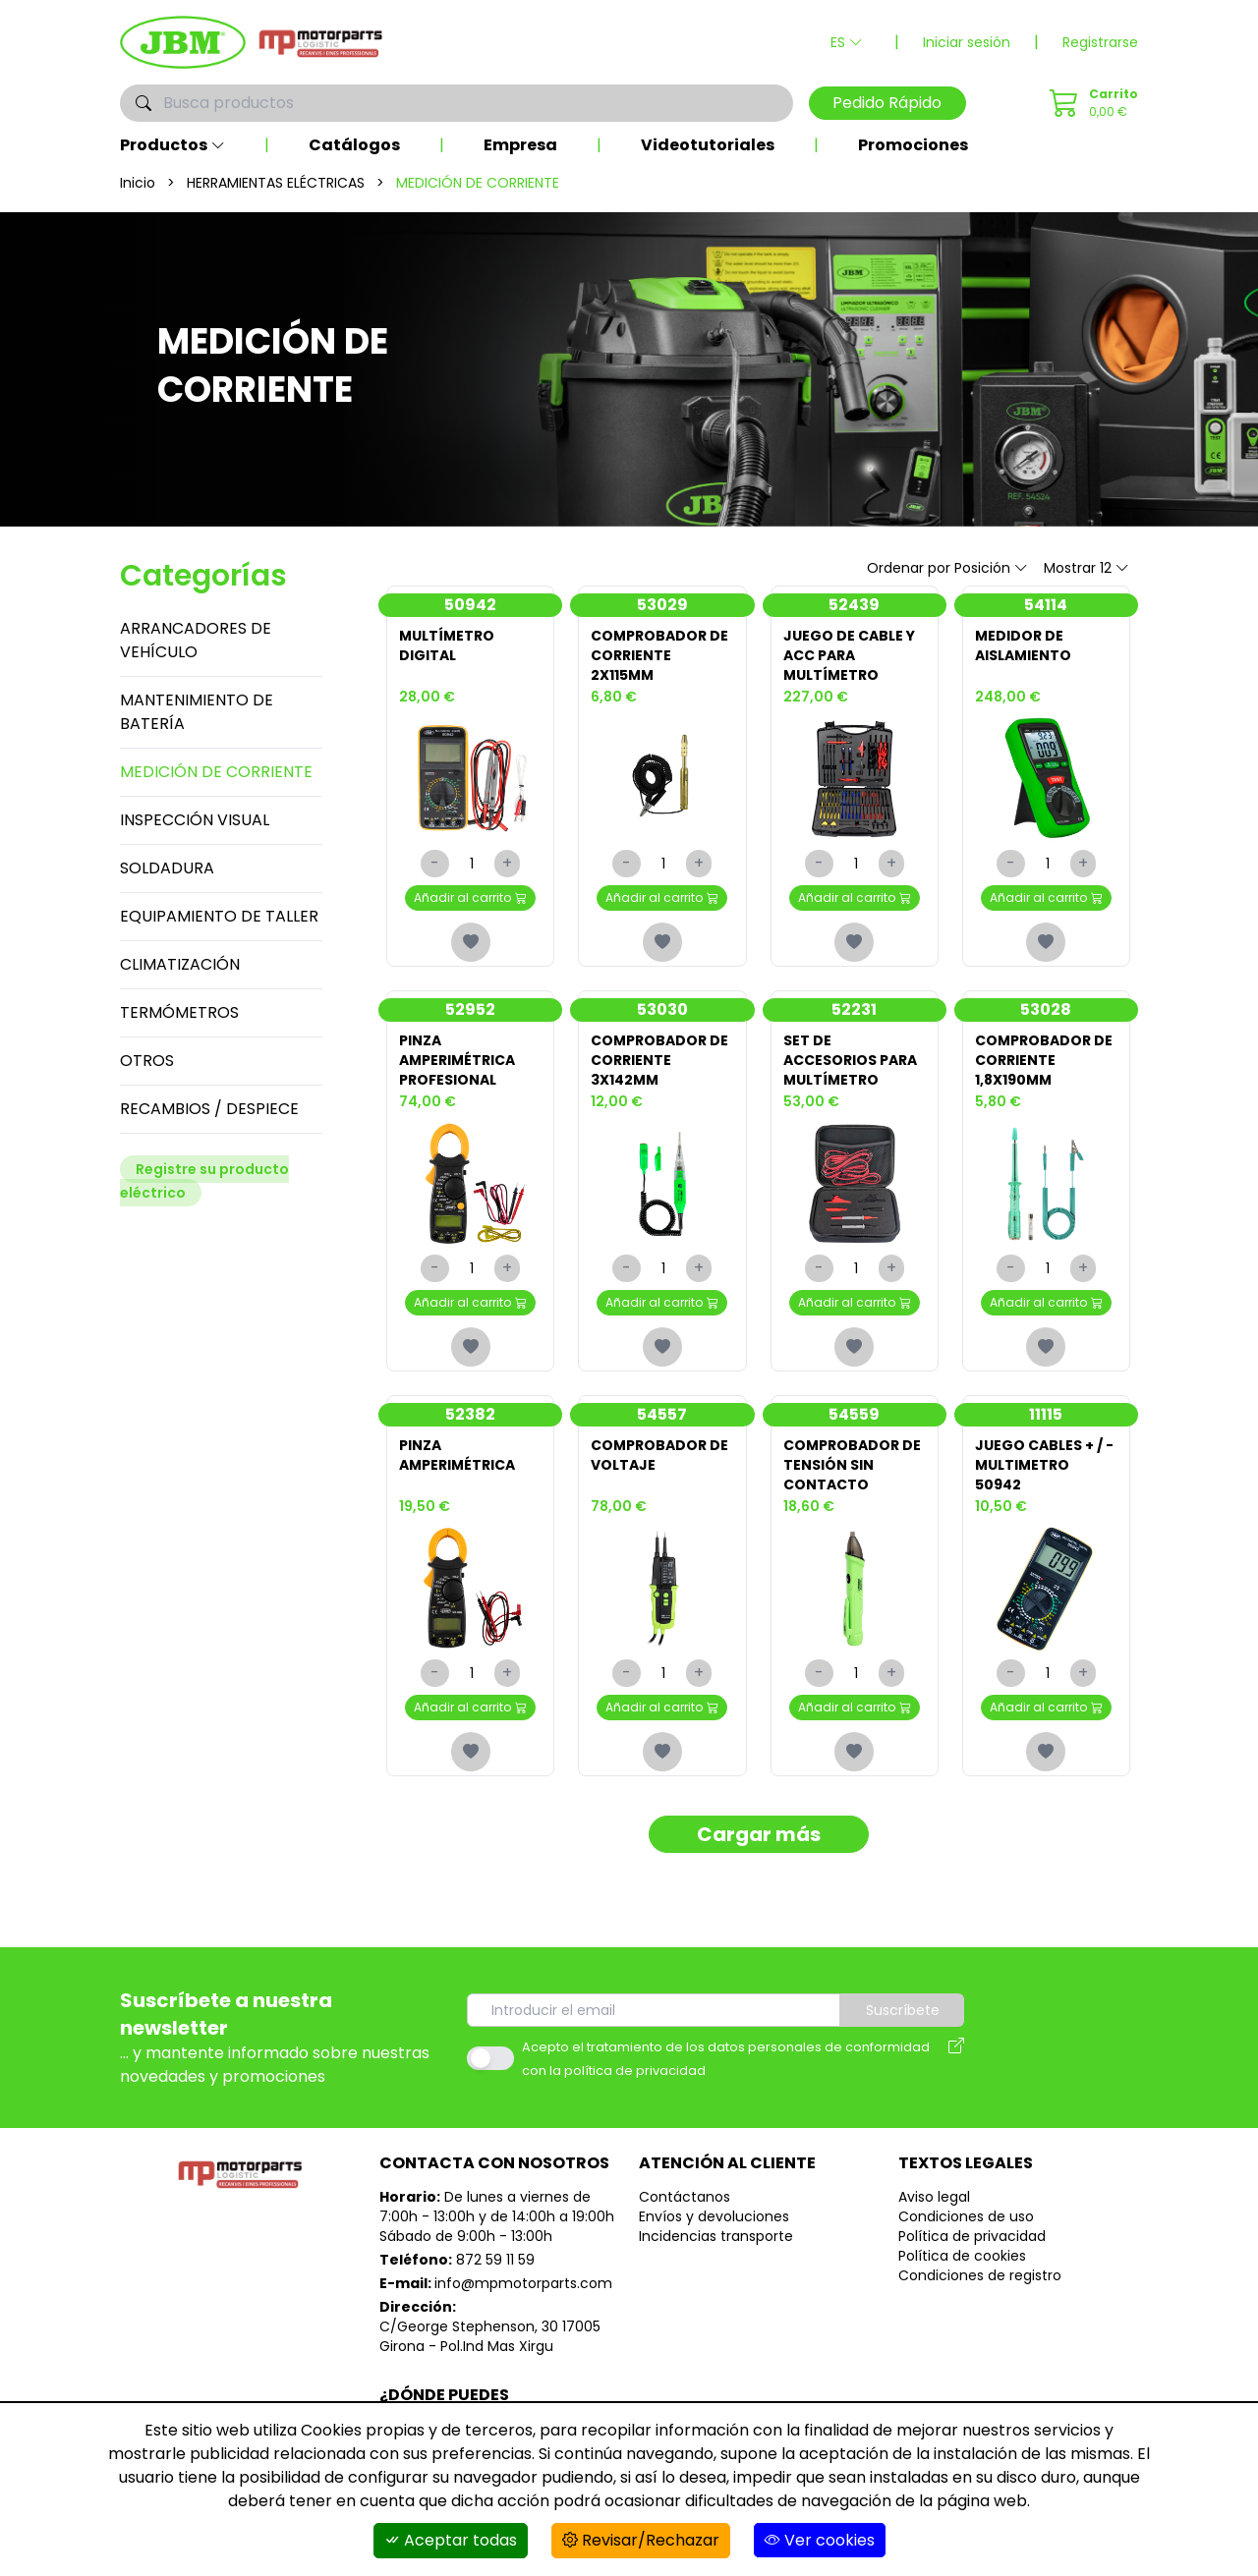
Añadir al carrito (470, 897)
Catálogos (354, 145)
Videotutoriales (707, 145)
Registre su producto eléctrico (204, 1181)
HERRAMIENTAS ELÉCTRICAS (276, 183)
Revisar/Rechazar (640, 2540)
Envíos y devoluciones (714, 2216)
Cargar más (759, 1834)
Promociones (913, 145)
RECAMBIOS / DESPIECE (209, 1108)
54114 (1045, 604)
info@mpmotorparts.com (523, 2283)
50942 (470, 604)
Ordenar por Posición (947, 568)
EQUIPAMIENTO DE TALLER (219, 916)
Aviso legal (934, 2197)
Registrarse (1100, 42)
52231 (854, 1009)
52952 (470, 1009)
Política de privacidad (972, 2236)
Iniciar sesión (966, 42)
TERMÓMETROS (179, 1012)
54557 (662, 1414)
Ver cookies (820, 2540)
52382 (470, 1414)
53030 (662, 1009)
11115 (1045, 1414)
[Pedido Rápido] (1091, 103)
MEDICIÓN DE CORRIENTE (216, 771)
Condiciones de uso (966, 2216)
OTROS (147, 1060)
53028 (1045, 1009)
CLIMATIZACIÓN (180, 964)
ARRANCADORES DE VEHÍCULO (195, 640)
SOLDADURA (167, 868)
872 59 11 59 (495, 2259)
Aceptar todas (450, 2540)
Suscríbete (903, 2010)
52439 (854, 604)
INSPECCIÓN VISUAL (194, 820)
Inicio (137, 183)
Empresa (520, 145)
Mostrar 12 (1086, 568)
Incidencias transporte (716, 2236)
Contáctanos (684, 2197)
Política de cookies (962, 2256)
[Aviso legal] (956, 2058)
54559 (854, 1414)
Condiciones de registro (979, 2275)
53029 (662, 604)
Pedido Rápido (887, 102)
